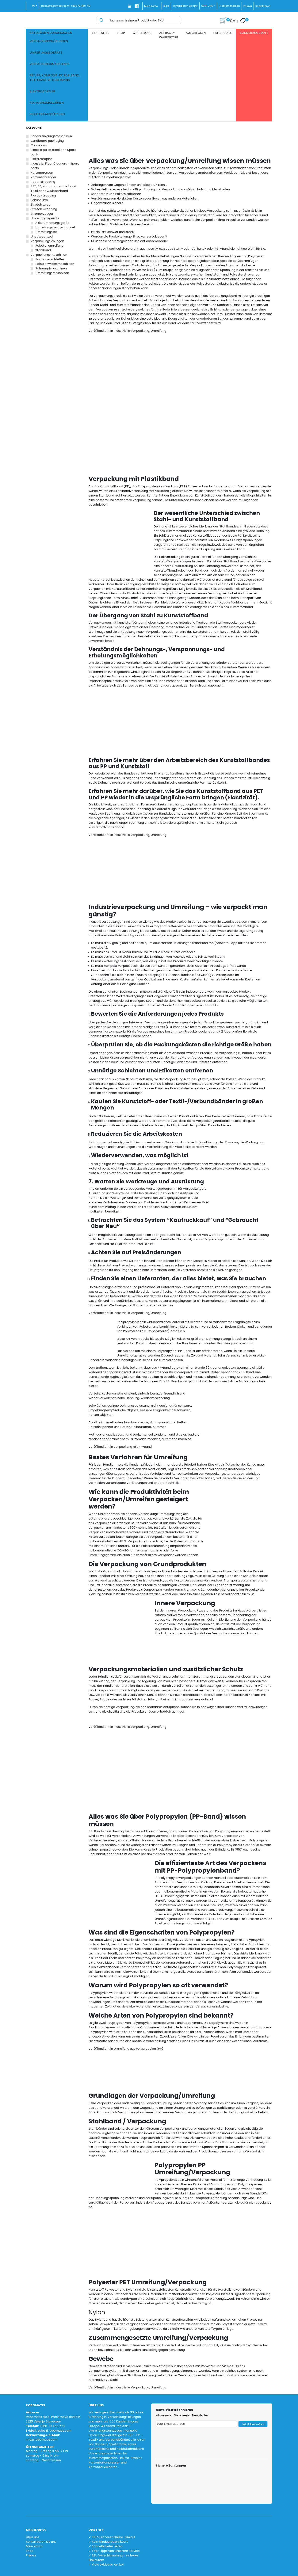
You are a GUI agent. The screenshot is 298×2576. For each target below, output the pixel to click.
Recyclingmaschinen (47, 103)
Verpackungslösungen (49, 41)
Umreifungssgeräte (46, 52)
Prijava (247, 6)
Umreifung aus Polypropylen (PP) (138, 2048)
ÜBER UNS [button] (207, 6)
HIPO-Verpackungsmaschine (140, 1541)
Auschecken (196, 33)
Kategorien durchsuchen (51, 33)
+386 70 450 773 (80, 6)
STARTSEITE (100, 33)
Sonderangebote (254, 33)
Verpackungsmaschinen (49, 64)
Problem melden (229, 6)
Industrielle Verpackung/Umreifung (140, 331)
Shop (121, 33)
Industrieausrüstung (47, 114)
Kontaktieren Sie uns (41, 2542)
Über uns (32, 2537)
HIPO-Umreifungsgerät (172, 1896)
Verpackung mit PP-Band (133, 1446)
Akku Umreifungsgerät (238, 1900)
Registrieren (262, 6)
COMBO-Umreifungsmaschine (139, 1550)
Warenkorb (141, 33)
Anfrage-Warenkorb (168, 35)
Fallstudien (222, 33)
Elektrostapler (42, 91)
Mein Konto (151, 6)
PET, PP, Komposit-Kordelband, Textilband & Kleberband (55, 77)
